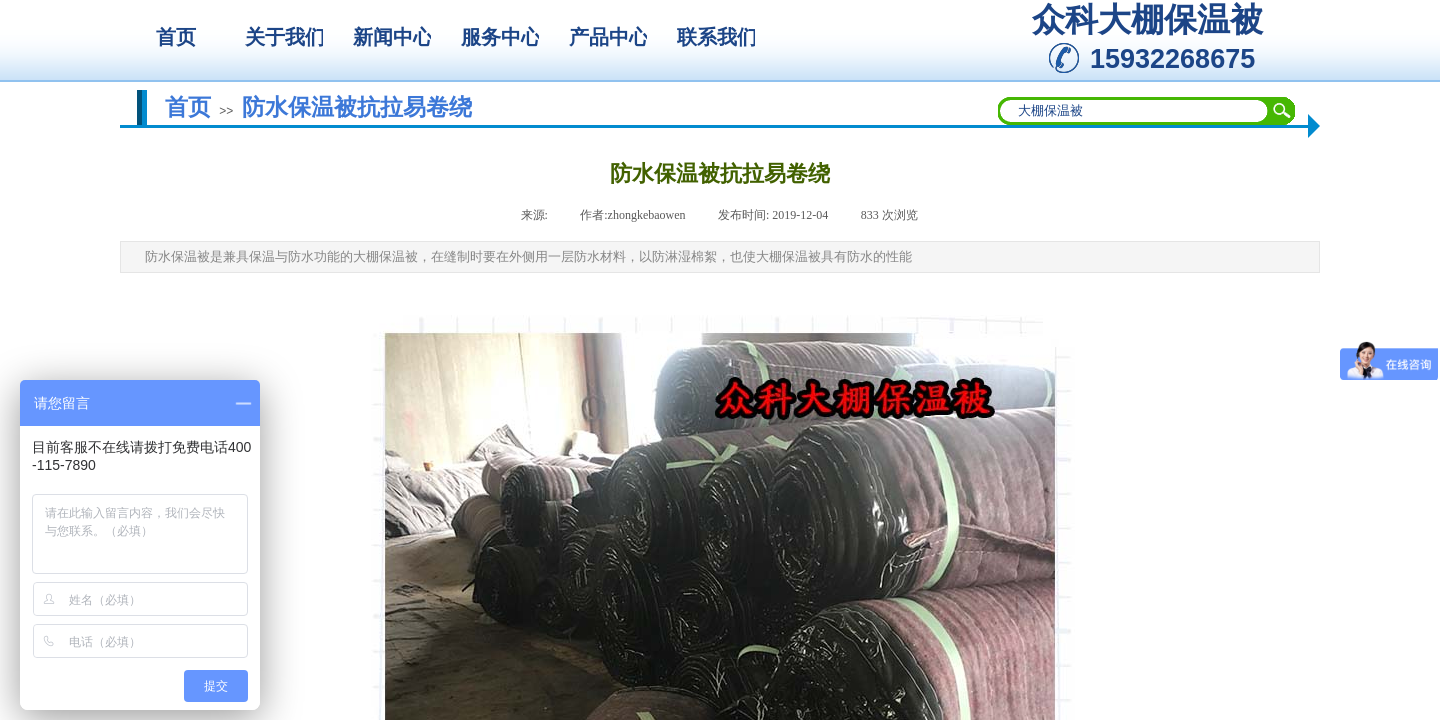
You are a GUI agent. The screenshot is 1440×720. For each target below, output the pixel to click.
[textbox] (1134, 111)
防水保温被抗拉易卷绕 (357, 107)
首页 (188, 107)
